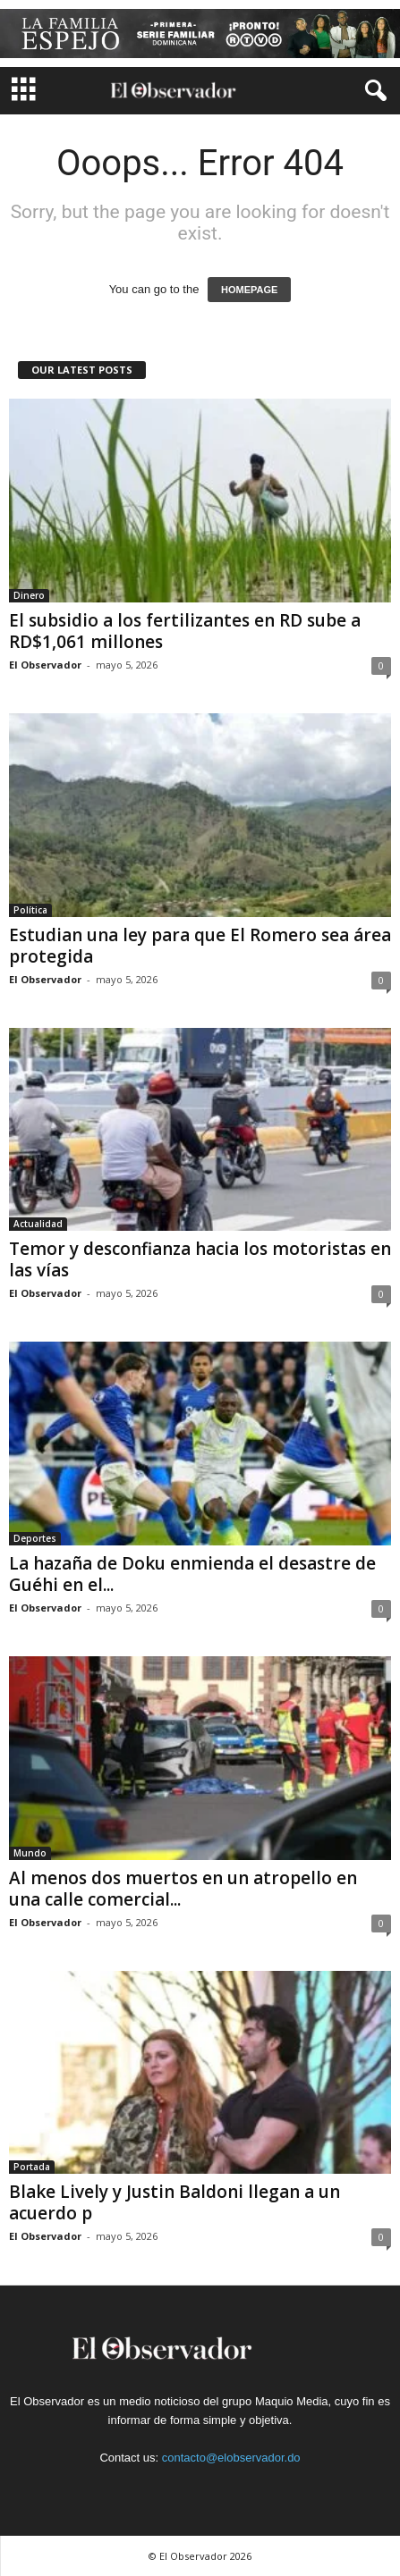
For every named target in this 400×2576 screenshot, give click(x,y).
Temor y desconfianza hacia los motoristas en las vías (200, 1259)
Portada (31, 2166)
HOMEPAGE (249, 289)
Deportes (34, 1538)
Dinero (29, 595)
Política (30, 910)
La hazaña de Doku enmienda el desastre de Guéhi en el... (192, 1574)
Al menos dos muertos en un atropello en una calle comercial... (183, 1888)
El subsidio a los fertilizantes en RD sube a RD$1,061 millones (185, 631)
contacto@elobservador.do (231, 2457)
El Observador (45, 664)
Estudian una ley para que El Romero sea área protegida (200, 945)
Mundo (30, 1853)
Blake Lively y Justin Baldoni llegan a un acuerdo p (174, 2202)
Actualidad (38, 1223)
